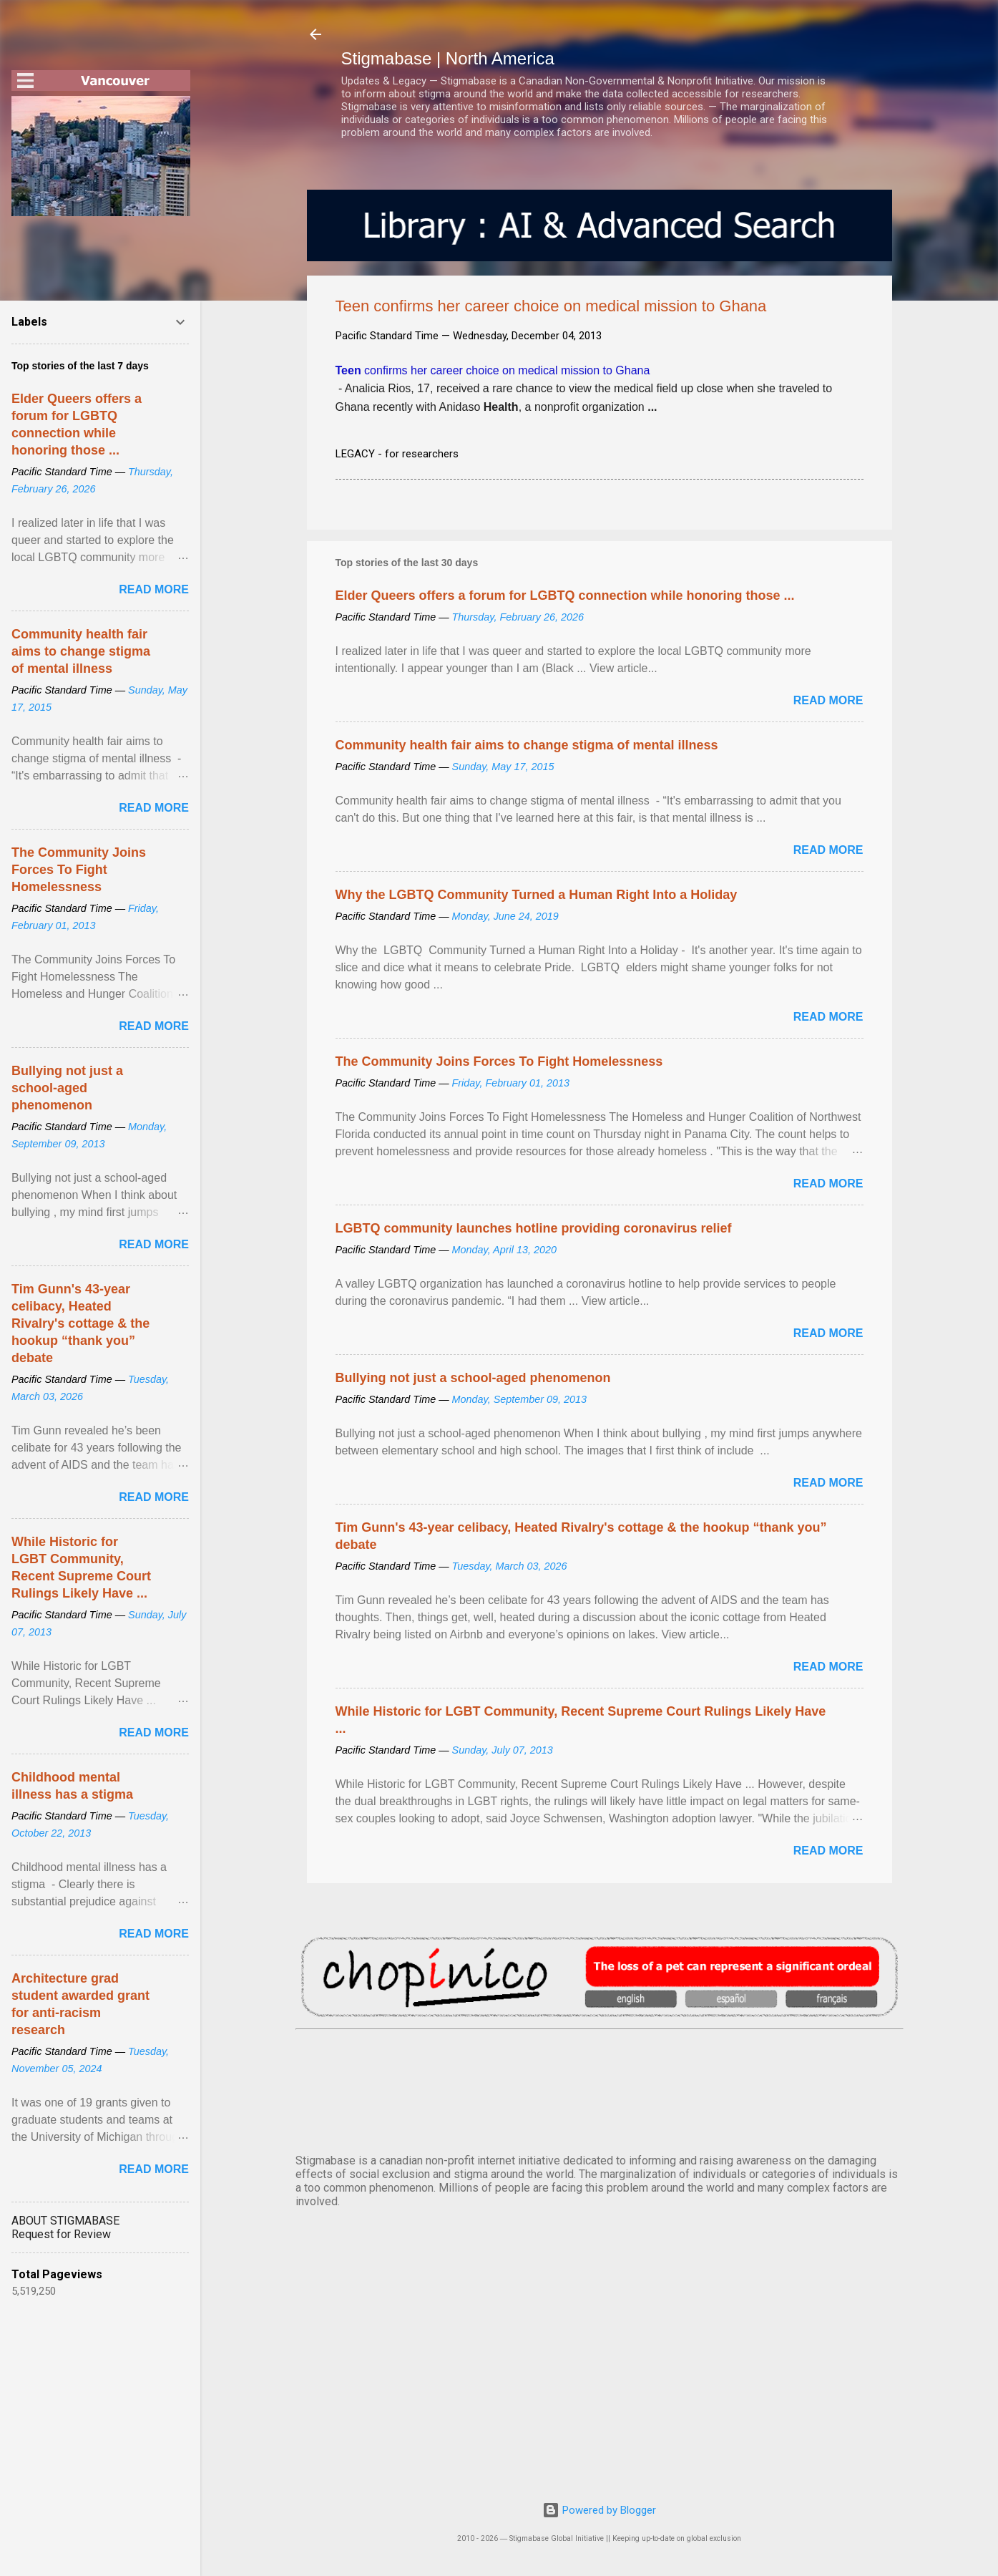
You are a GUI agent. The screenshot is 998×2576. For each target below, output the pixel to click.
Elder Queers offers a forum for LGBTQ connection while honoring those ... (565, 595)
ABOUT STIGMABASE (65, 2220)
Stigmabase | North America (447, 58)
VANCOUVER (599, 2088)
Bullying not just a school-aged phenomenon (473, 1378)
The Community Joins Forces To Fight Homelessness (499, 1061)
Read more (828, 700)
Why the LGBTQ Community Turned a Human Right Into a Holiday (537, 895)
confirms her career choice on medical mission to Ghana (493, 370)
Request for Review (61, 2234)
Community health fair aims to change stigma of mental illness (527, 745)
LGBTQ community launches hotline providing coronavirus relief (534, 1228)
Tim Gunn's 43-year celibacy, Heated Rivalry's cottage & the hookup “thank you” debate (80, 1323)
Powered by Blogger (599, 2510)
